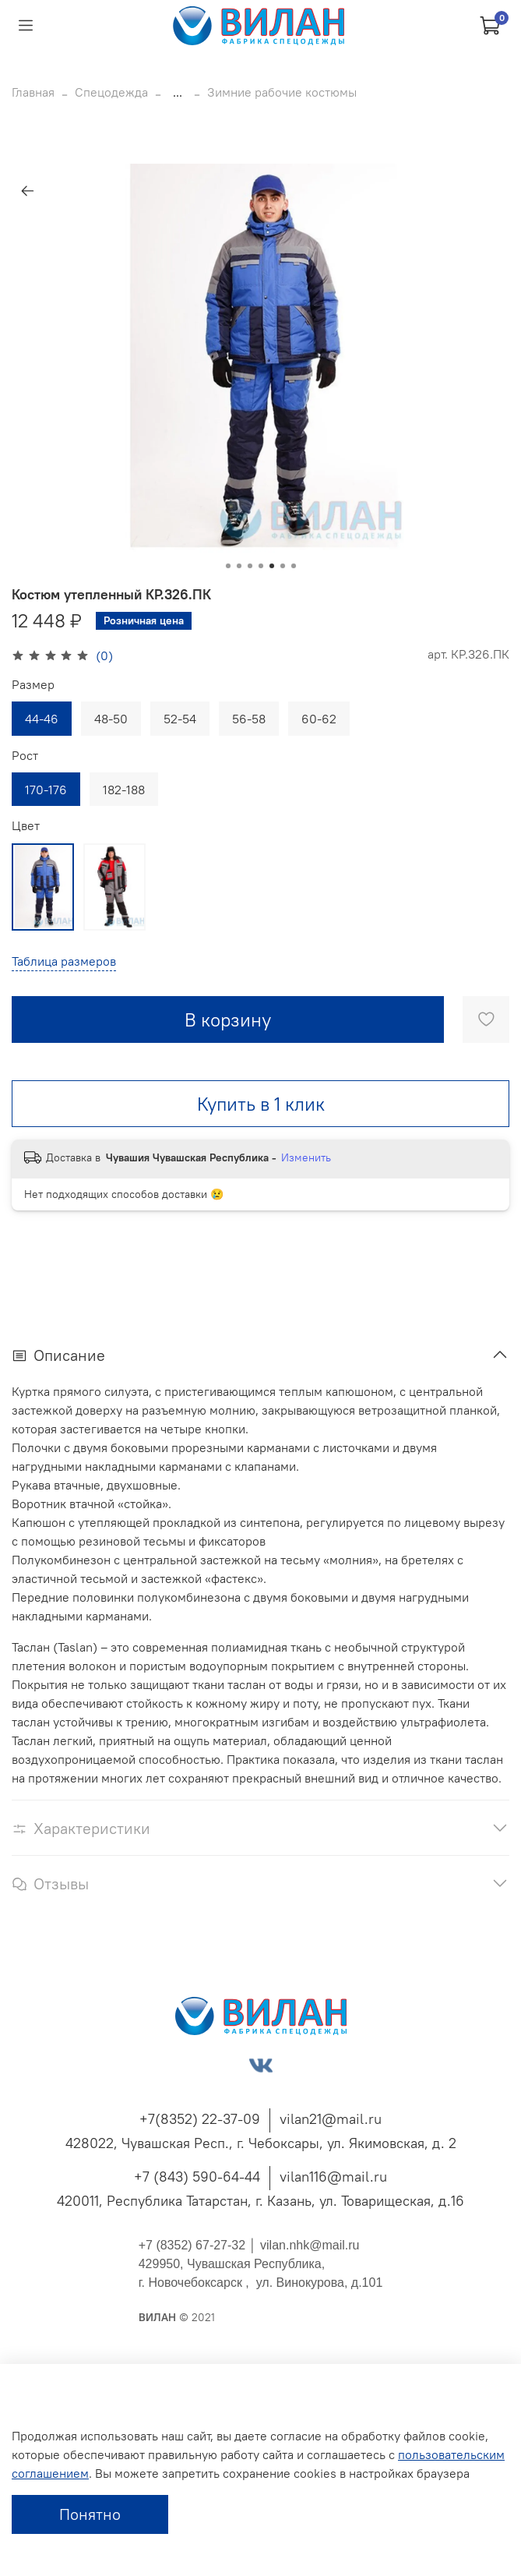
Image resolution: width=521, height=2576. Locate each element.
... (177, 92)
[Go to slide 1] (228, 566)
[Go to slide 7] (293, 566)
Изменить (306, 1157)
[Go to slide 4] (261, 566)
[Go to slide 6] (282, 566)
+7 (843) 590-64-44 (197, 2177)
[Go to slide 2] (239, 566)
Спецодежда (111, 92)
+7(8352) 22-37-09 (199, 2119)
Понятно (90, 2514)
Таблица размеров (64, 961)
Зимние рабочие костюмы (282, 92)
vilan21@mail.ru (331, 2119)
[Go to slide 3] (250, 566)
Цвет (26, 825)
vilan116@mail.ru (333, 2177)
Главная (33, 92)
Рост (25, 755)
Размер (33, 684)
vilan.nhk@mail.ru (309, 2245)
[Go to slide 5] (271, 566)
